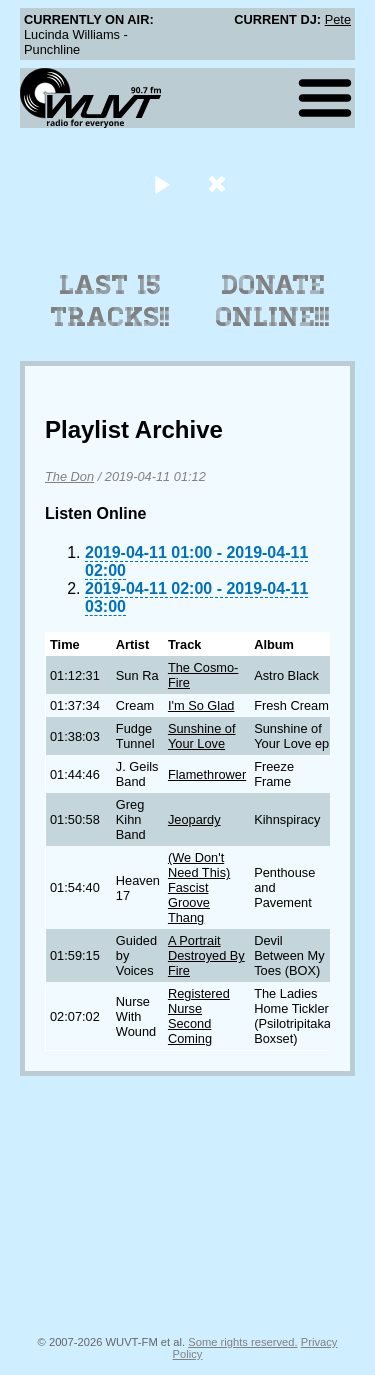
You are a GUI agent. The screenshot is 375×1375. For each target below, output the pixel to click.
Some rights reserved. (242, 1342)
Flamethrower (207, 774)
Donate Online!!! (273, 301)
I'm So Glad (201, 705)
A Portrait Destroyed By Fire (206, 955)
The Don (69, 476)
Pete (338, 19)
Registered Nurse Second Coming (199, 1016)
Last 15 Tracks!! (110, 301)
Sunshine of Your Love (202, 736)
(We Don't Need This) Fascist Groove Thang (199, 887)
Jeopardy (194, 819)
